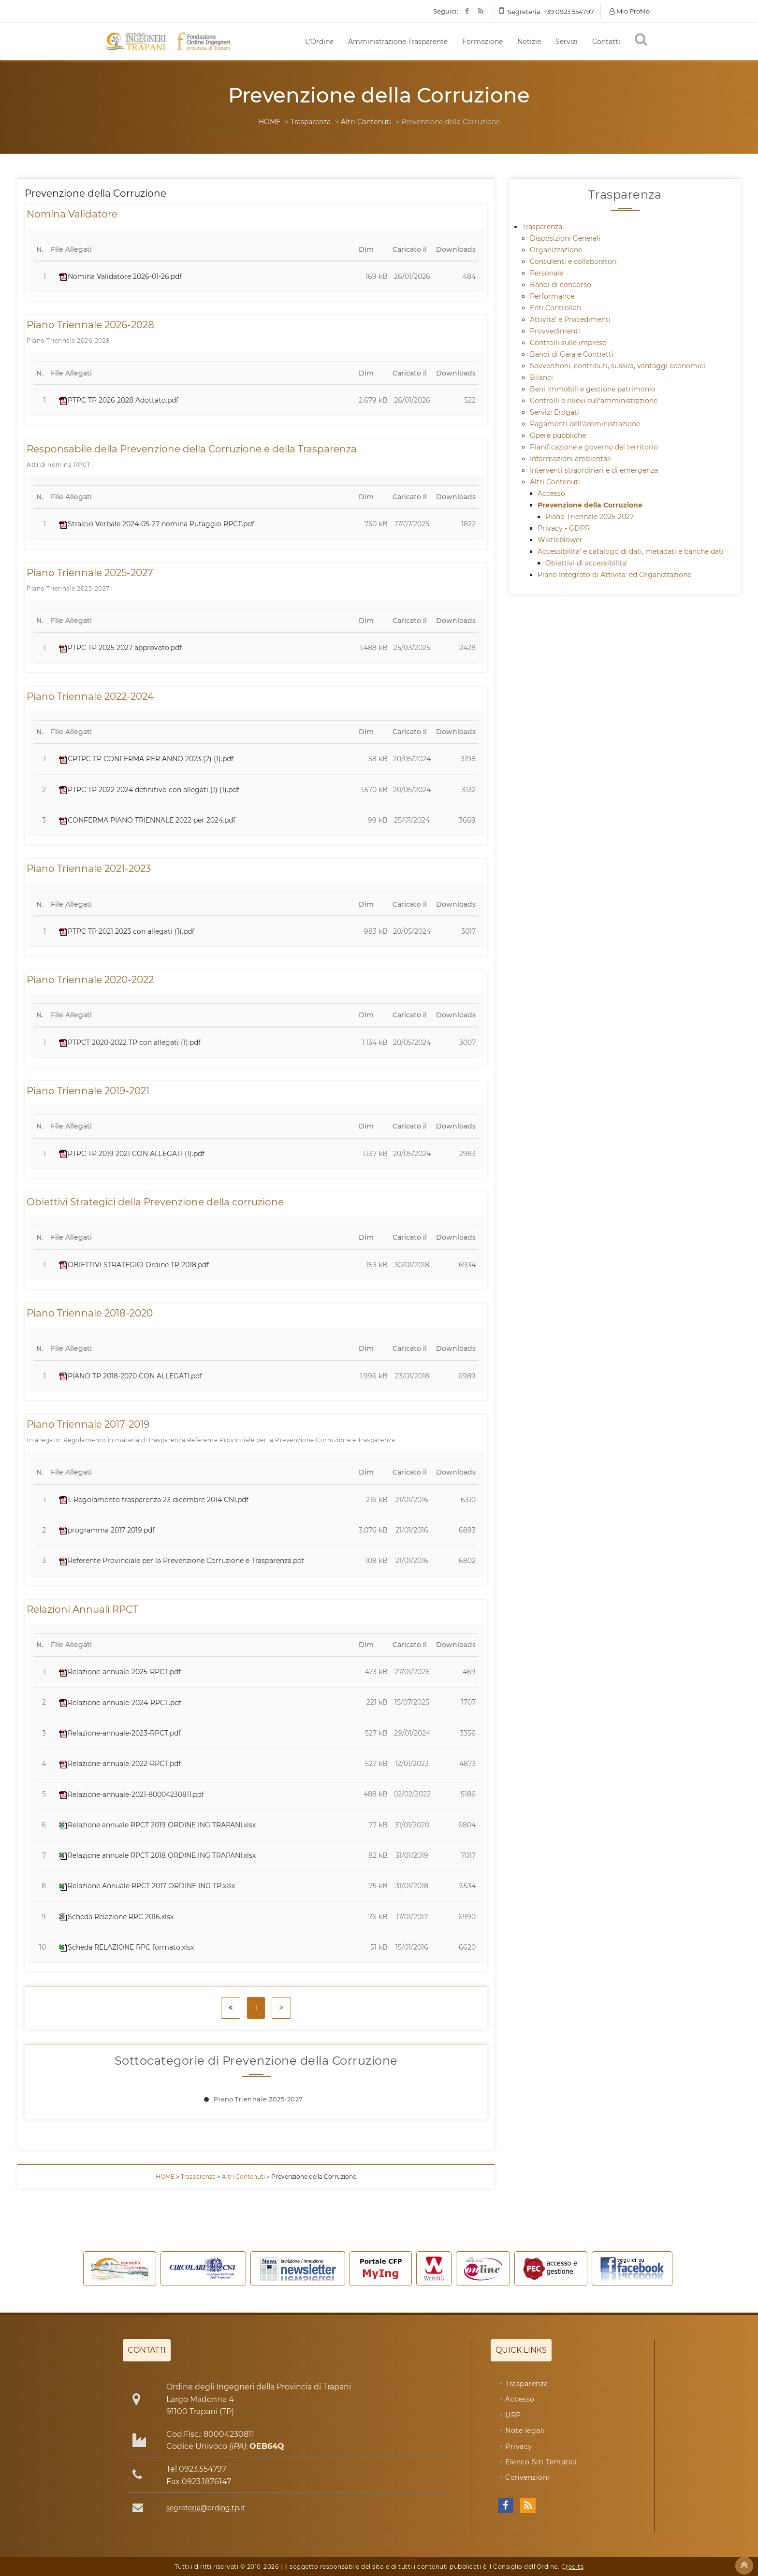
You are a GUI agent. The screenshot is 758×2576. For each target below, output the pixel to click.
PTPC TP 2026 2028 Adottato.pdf (118, 400)
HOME (269, 121)
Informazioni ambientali (570, 458)
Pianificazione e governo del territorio (594, 447)
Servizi (566, 41)
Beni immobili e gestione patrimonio (593, 389)
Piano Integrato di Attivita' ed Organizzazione (614, 574)
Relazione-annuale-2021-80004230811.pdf (131, 1794)
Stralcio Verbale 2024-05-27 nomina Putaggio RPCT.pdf (156, 524)
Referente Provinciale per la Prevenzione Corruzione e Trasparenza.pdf (181, 1560)
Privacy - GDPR (564, 528)
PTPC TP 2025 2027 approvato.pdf (120, 647)
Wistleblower (560, 539)
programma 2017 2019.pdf (107, 1530)
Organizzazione (556, 250)
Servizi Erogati (554, 412)
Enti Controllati (556, 308)
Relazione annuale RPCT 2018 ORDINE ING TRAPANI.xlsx (157, 1855)
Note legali (525, 2430)
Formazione (482, 41)
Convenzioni (527, 2477)
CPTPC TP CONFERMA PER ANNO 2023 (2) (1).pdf (146, 758)
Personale (546, 273)
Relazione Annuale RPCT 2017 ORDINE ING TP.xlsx (147, 1885)
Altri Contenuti (366, 121)
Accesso (551, 493)
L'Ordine (319, 41)
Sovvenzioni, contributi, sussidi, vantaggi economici (617, 366)
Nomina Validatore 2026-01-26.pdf (120, 276)
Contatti (606, 41)
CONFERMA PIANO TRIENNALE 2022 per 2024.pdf (147, 820)
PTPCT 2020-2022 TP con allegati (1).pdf (130, 1042)
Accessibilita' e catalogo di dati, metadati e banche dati (631, 551)
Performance (552, 296)
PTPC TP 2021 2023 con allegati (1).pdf (126, 931)
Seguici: (445, 11)
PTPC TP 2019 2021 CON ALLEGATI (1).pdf (131, 1153)
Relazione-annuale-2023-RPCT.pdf (120, 1733)
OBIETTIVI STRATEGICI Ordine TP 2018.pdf (134, 1264)
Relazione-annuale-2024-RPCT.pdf (120, 1702)
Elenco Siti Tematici (541, 2462)
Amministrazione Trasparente (398, 41)
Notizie (529, 41)
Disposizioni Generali (565, 238)
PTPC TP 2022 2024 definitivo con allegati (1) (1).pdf (149, 789)
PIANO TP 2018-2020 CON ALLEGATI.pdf (130, 1376)
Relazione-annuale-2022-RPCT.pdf (120, 1763)
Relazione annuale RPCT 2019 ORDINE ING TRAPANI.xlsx (157, 1825)
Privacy (518, 2446)
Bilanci (541, 377)
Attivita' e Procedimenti (570, 319)
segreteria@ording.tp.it (205, 2508)
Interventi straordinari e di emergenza (594, 470)
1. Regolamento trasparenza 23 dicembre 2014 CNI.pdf (153, 1499)
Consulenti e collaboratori (573, 261)
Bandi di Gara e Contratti (571, 354)
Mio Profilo (629, 11)
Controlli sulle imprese (568, 342)
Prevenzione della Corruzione (590, 505)
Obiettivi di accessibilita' (586, 563)
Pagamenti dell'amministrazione (585, 424)
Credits (572, 2566)
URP (513, 2415)
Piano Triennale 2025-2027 (258, 2099)
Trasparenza (311, 121)
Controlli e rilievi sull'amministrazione (593, 400)
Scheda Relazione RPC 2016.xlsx (116, 1916)
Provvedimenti (555, 331)
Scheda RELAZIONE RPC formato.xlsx (126, 1947)
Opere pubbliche (558, 435)
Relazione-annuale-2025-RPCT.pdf (120, 1671)
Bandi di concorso (560, 284)
